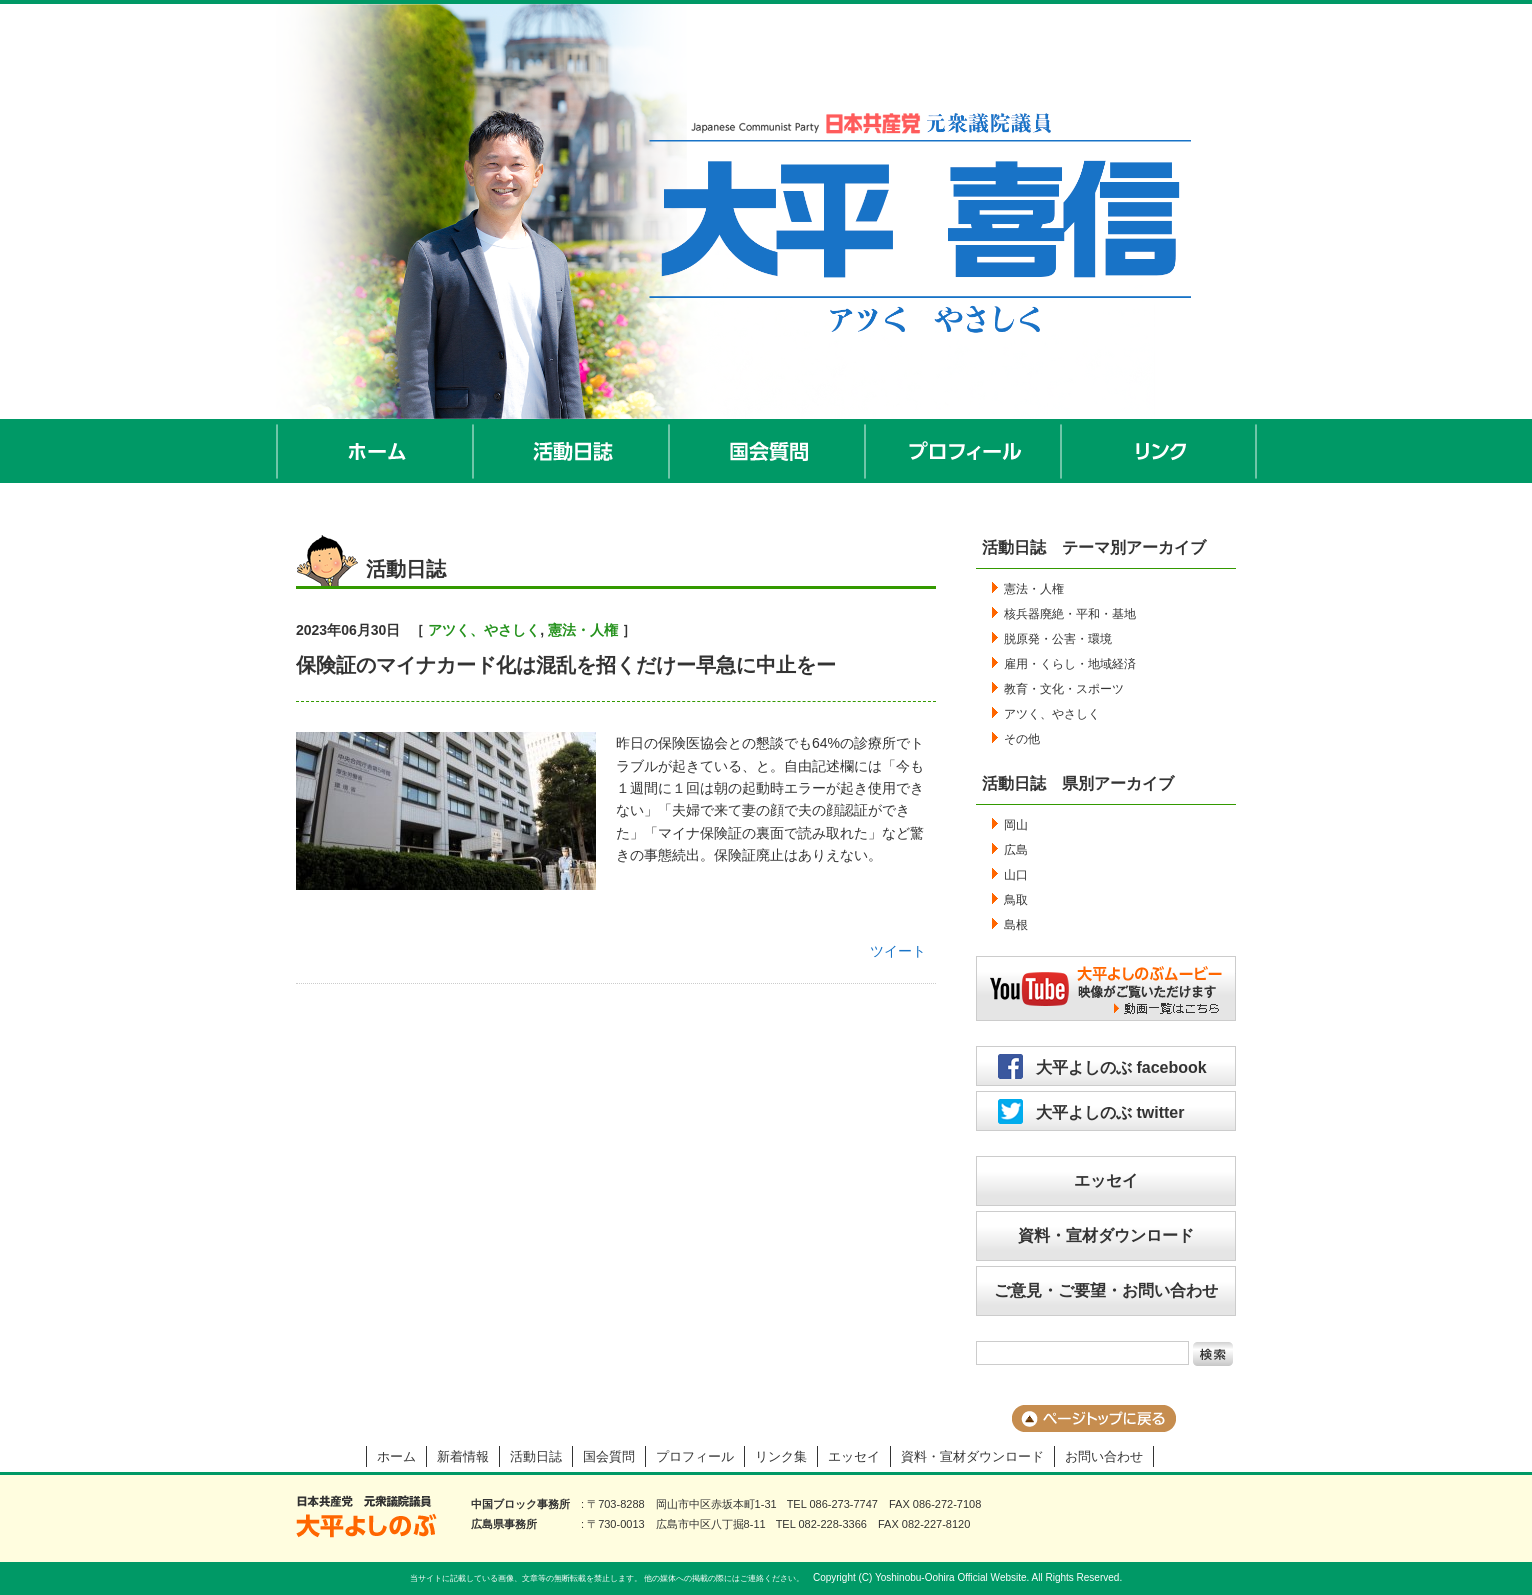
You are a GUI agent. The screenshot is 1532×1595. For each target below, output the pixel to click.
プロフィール (964, 451)
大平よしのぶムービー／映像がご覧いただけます (1106, 988)
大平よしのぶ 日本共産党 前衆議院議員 (366, 1516)
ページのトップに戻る (1094, 1418)
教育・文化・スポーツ (1064, 689)
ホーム (375, 451)
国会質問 (768, 451)
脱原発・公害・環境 (1058, 639)
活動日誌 (572, 451)
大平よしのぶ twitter (1110, 1112)
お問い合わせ (1104, 1456)
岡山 (1016, 825)
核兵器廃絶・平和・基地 (1070, 614)
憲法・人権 (583, 630)
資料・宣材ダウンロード (1106, 1235)
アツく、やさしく (484, 630)
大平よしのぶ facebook (1121, 1067)
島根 (1016, 925)
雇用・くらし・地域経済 (1070, 664)
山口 (1016, 875)
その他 (1022, 739)
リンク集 (781, 1456)
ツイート (898, 951)
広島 (1016, 850)
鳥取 (1016, 900)
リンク (1159, 451)
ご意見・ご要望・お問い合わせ (1106, 1290)
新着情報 (463, 1456)
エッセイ (1106, 1180)
